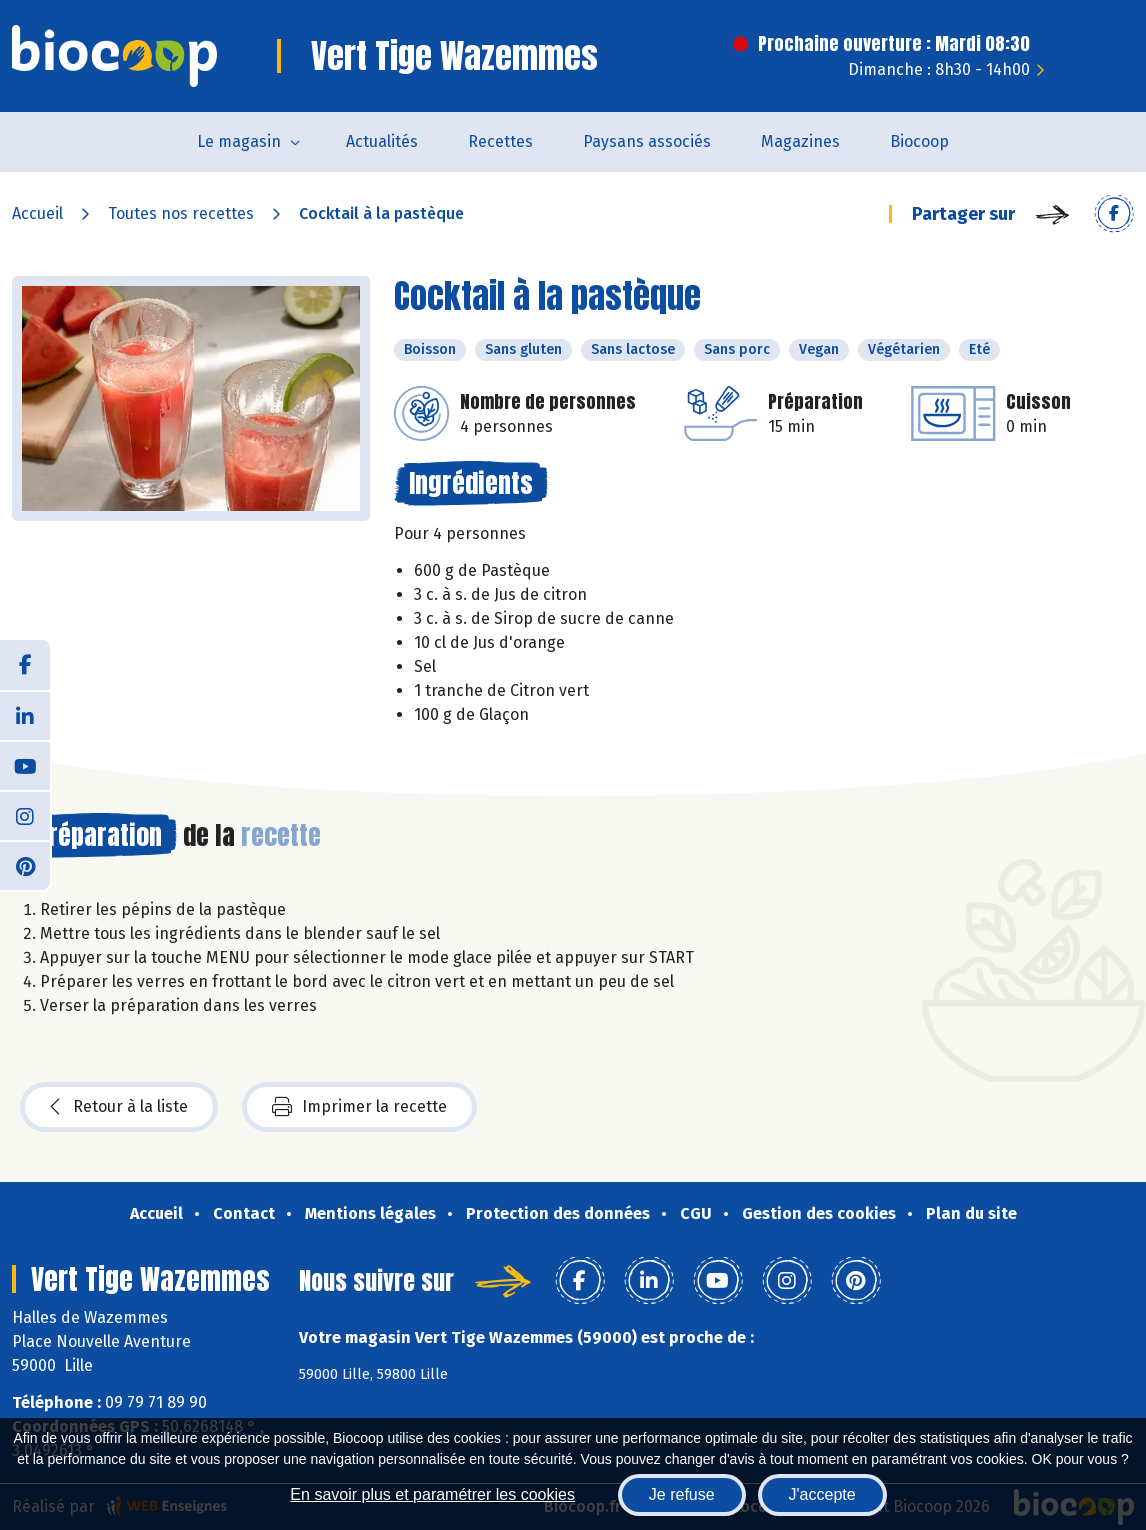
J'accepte (822, 1494)
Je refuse (682, 1494)
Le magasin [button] (239, 141)
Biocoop (919, 141)
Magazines (800, 141)
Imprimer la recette (359, 1107)
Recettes (500, 141)
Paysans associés (647, 141)
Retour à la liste (119, 1107)
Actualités (382, 141)
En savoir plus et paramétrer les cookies (432, 1494)
